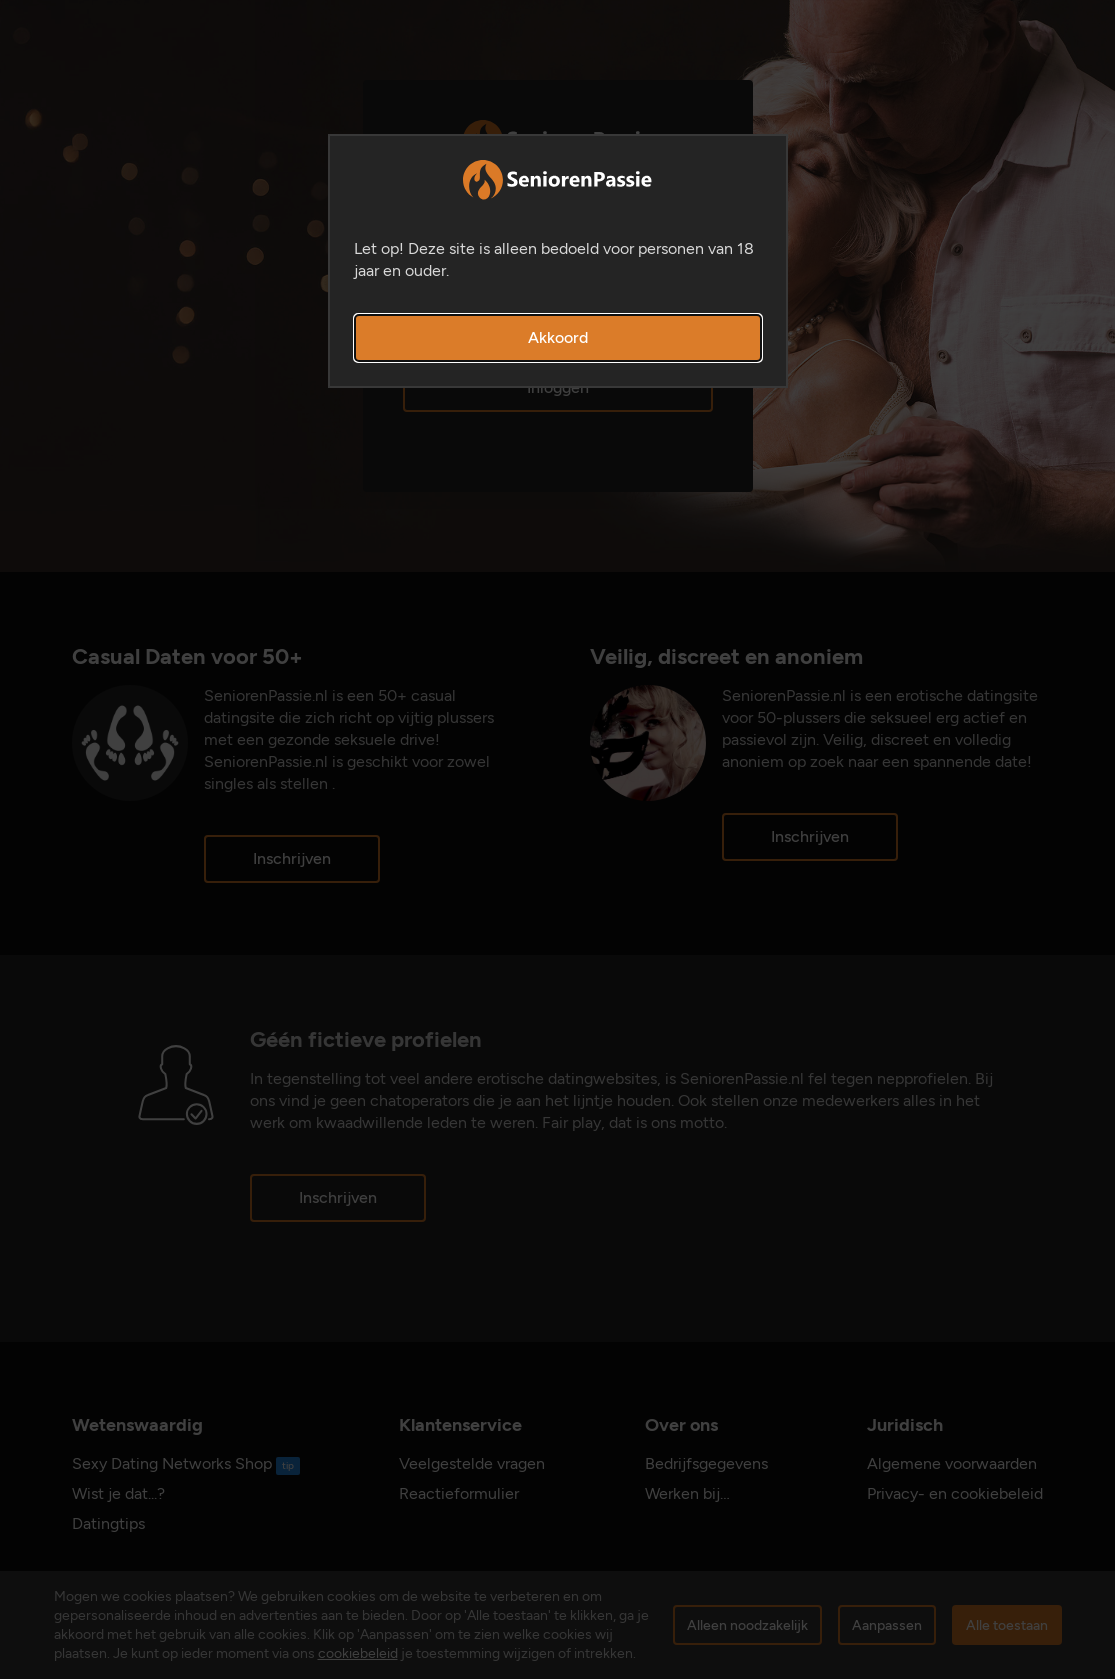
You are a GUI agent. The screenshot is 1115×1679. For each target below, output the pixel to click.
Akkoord (558, 337)
